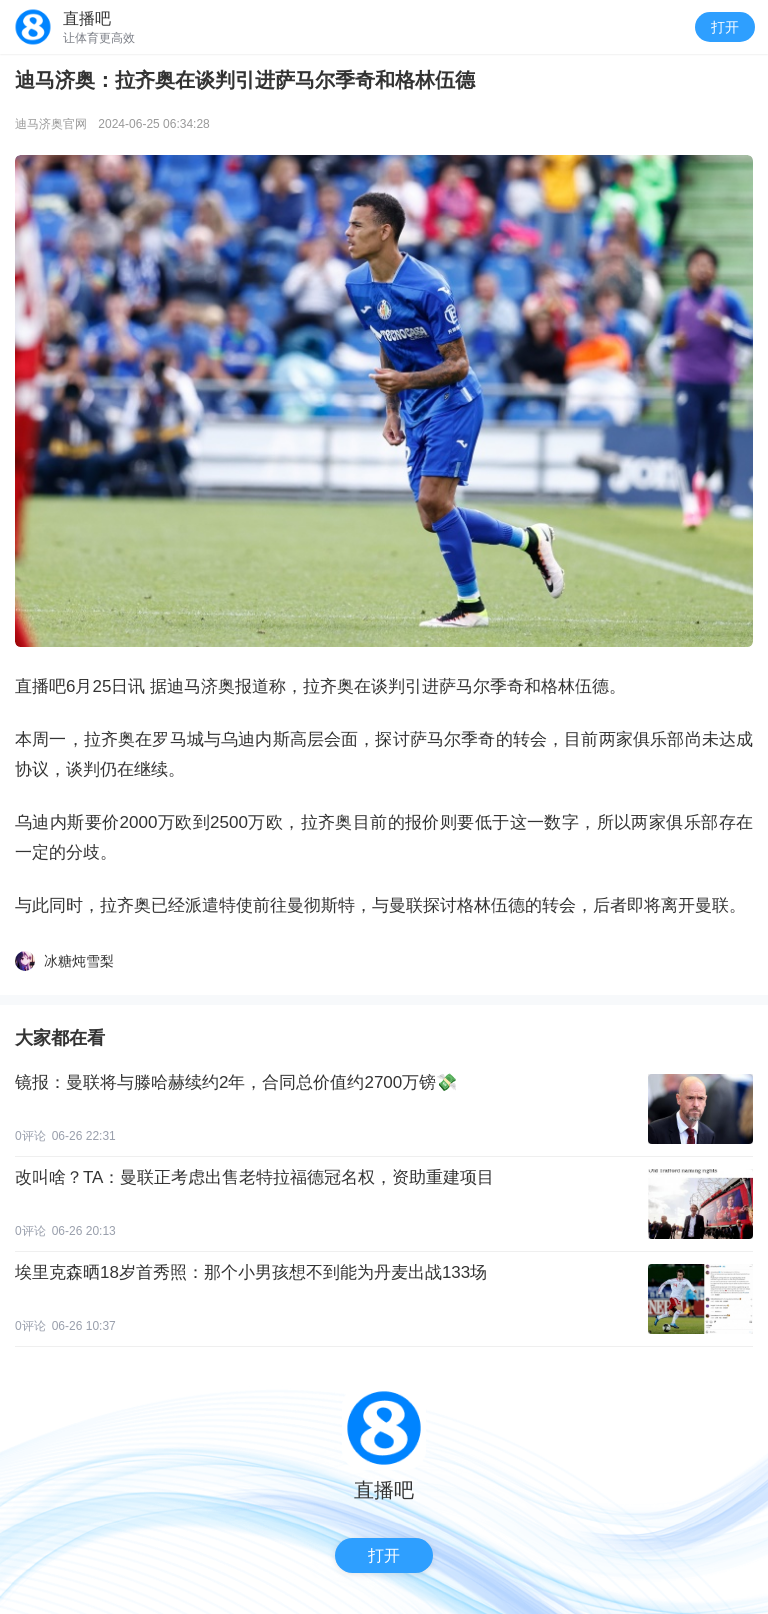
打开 (725, 27)
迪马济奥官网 (51, 124)
